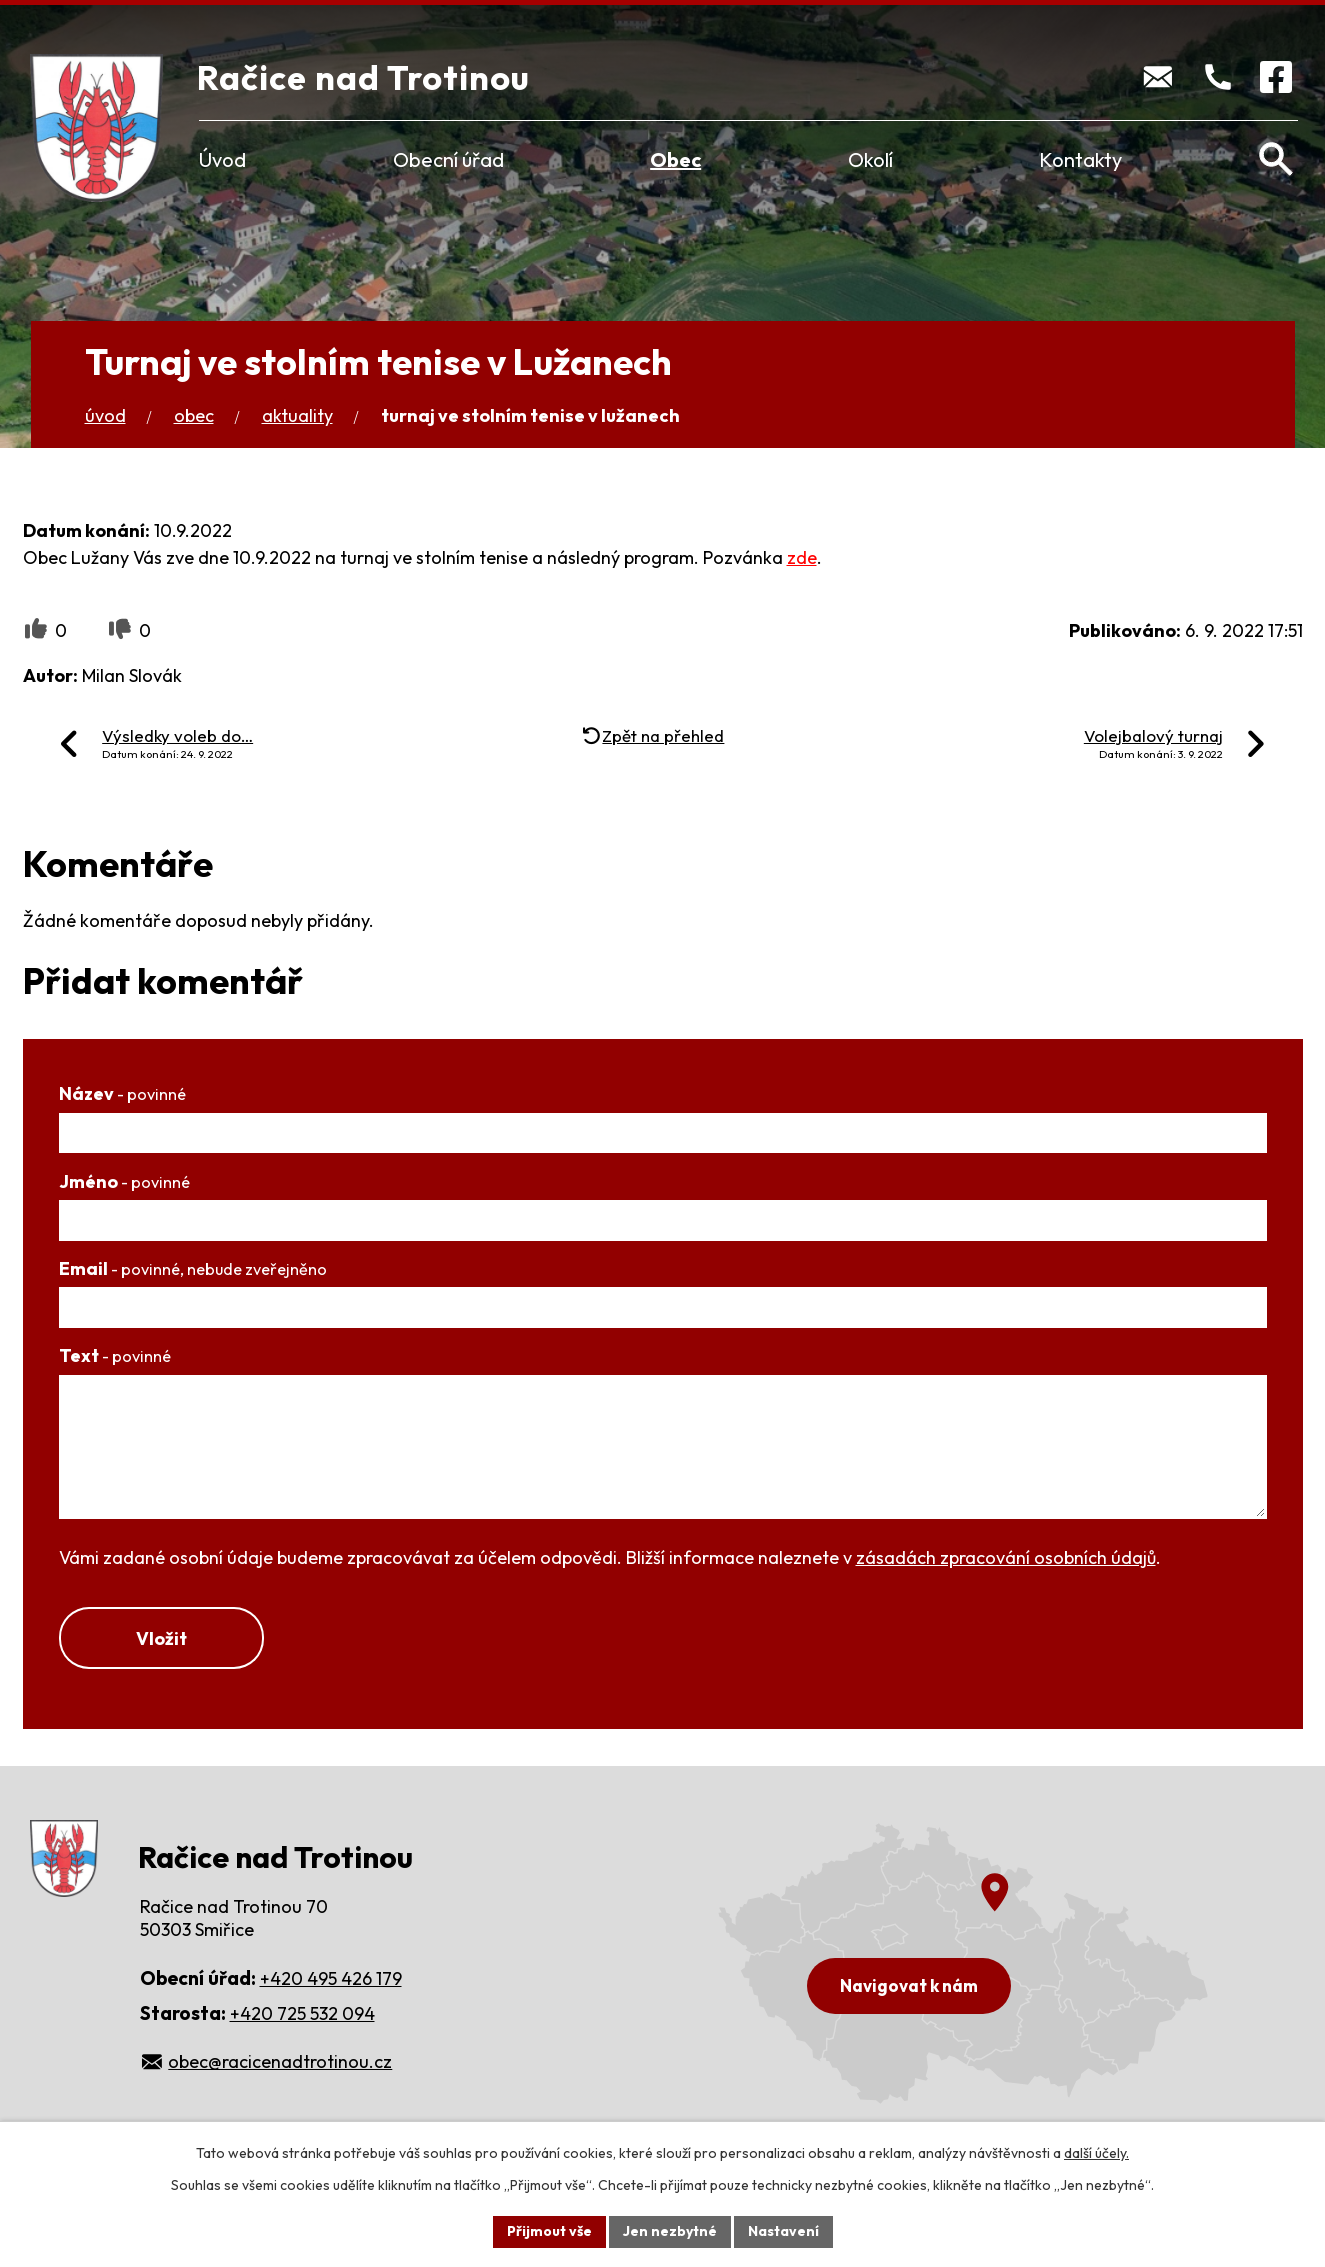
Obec (675, 159)
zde (802, 557)
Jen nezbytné (670, 2231)
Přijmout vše (549, 2231)
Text (115, 1355)
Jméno (124, 1181)
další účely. (1096, 2153)
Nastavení (783, 2231)
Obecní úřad (448, 159)
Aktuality (297, 415)
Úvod (222, 159)
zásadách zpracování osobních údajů (1006, 1557)
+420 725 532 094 (302, 2013)
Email (193, 1268)
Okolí (870, 159)
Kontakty (1080, 159)
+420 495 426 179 (331, 1978)
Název (122, 1093)
